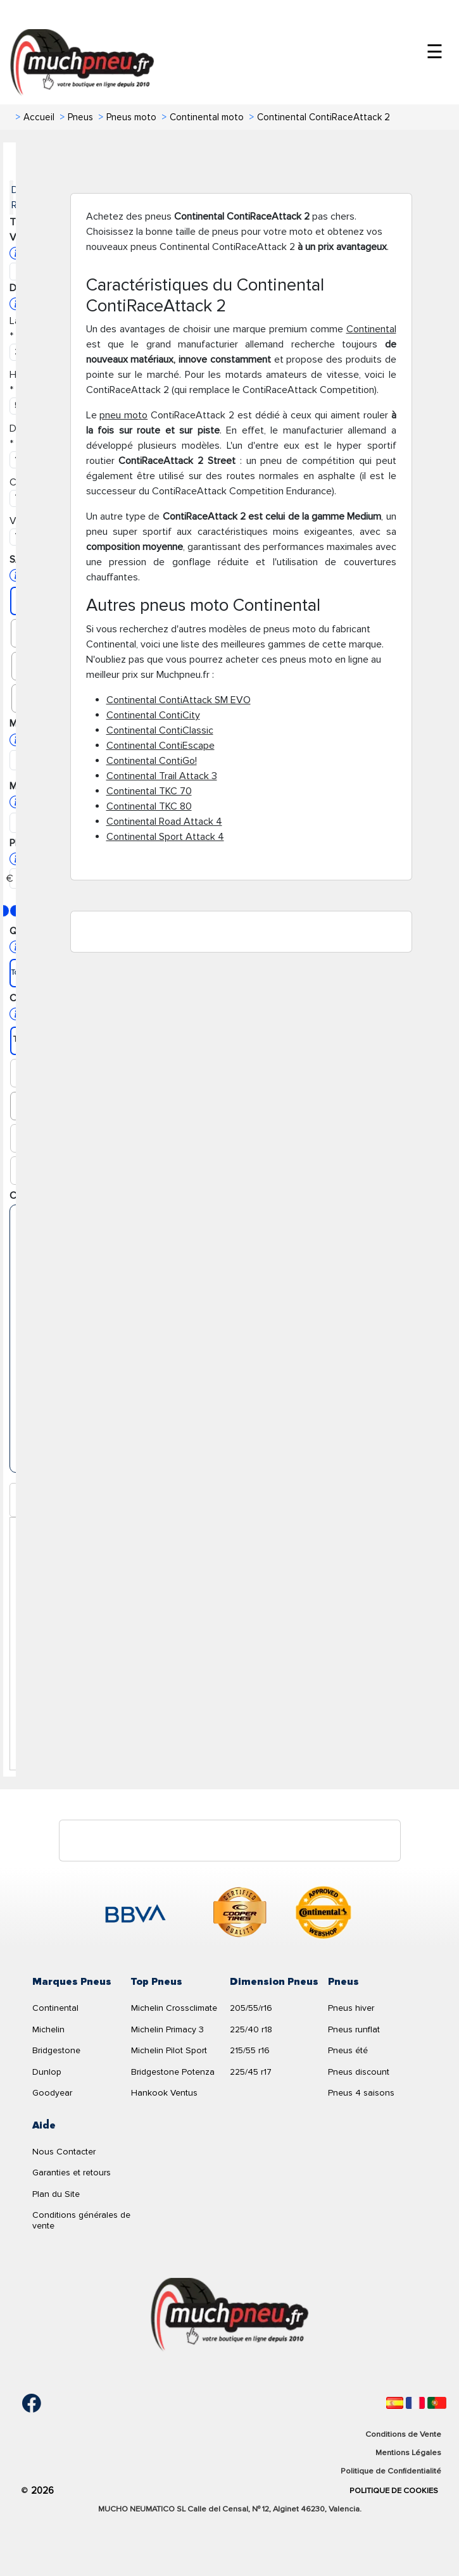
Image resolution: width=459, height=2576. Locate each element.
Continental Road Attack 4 (164, 821)
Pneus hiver (351, 2008)
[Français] (415, 2403)
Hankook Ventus (164, 2092)
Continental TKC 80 (149, 806)
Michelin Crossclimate (174, 2008)
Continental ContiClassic (159, 730)
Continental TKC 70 (149, 791)
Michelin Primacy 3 (167, 2029)
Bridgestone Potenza (173, 2071)
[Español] (394, 2403)
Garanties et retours (71, 2172)
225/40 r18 (251, 2029)
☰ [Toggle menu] (434, 52)
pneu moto (123, 415)
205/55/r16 (251, 2008)
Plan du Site (56, 2194)
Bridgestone (56, 2050)
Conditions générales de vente (81, 2220)
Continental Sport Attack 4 (165, 836)
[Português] (436, 2403)
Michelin (48, 2029)
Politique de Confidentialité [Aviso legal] (391, 2471)
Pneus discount (358, 2071)
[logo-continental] (323, 1914)
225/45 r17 (251, 2071)
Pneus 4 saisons (361, 2092)
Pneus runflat (354, 2029)
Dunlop (46, 2071)
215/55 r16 (250, 2050)
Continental (371, 329)
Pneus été (348, 2050)
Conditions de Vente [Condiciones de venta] (403, 2434)
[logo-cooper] (240, 1914)
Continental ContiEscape (160, 745)
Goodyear (52, 2092)
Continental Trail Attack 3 (161, 776)
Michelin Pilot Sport (169, 2050)
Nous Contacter (64, 2151)
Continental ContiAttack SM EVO (178, 700)
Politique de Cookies (393, 2490)
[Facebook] (22, 2403)
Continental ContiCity (153, 715)
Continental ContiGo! (151, 760)
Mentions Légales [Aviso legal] (408, 2453)
